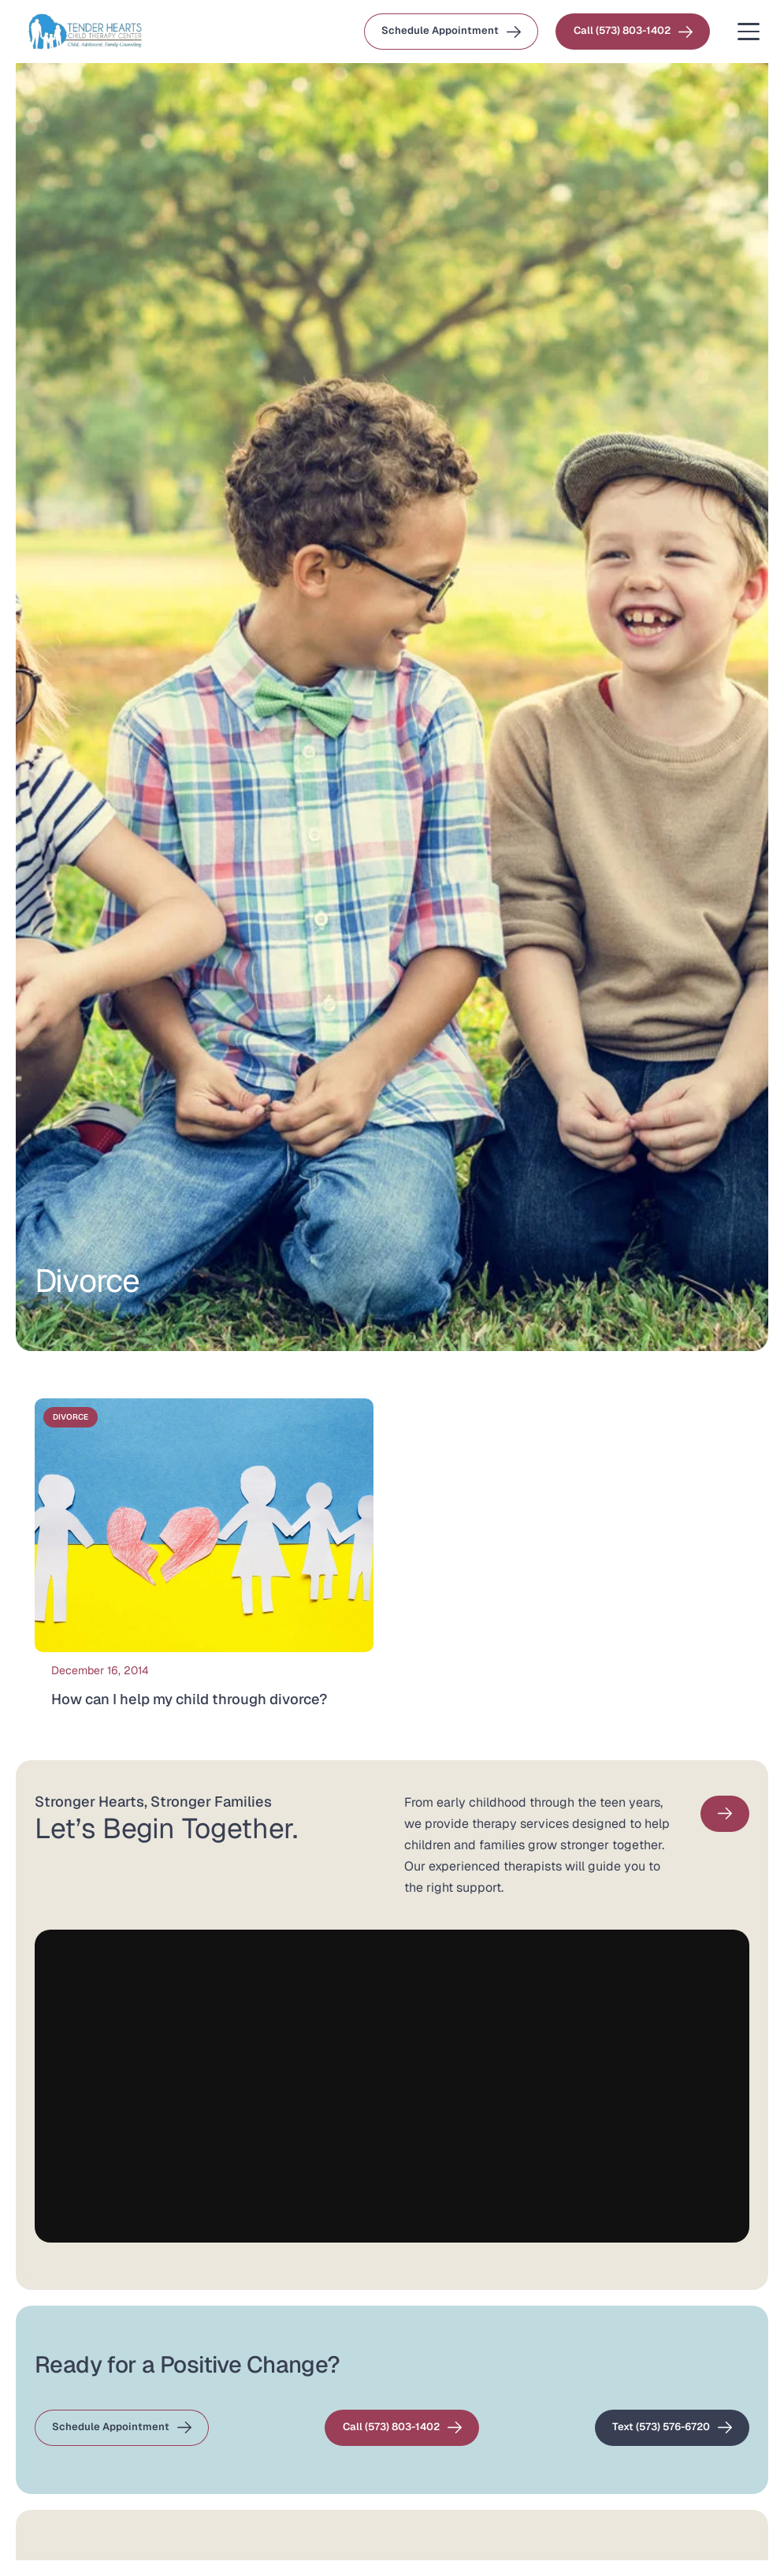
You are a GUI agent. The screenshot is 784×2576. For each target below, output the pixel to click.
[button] (748, 31)
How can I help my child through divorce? (189, 1699)
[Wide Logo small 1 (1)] (85, 31)
